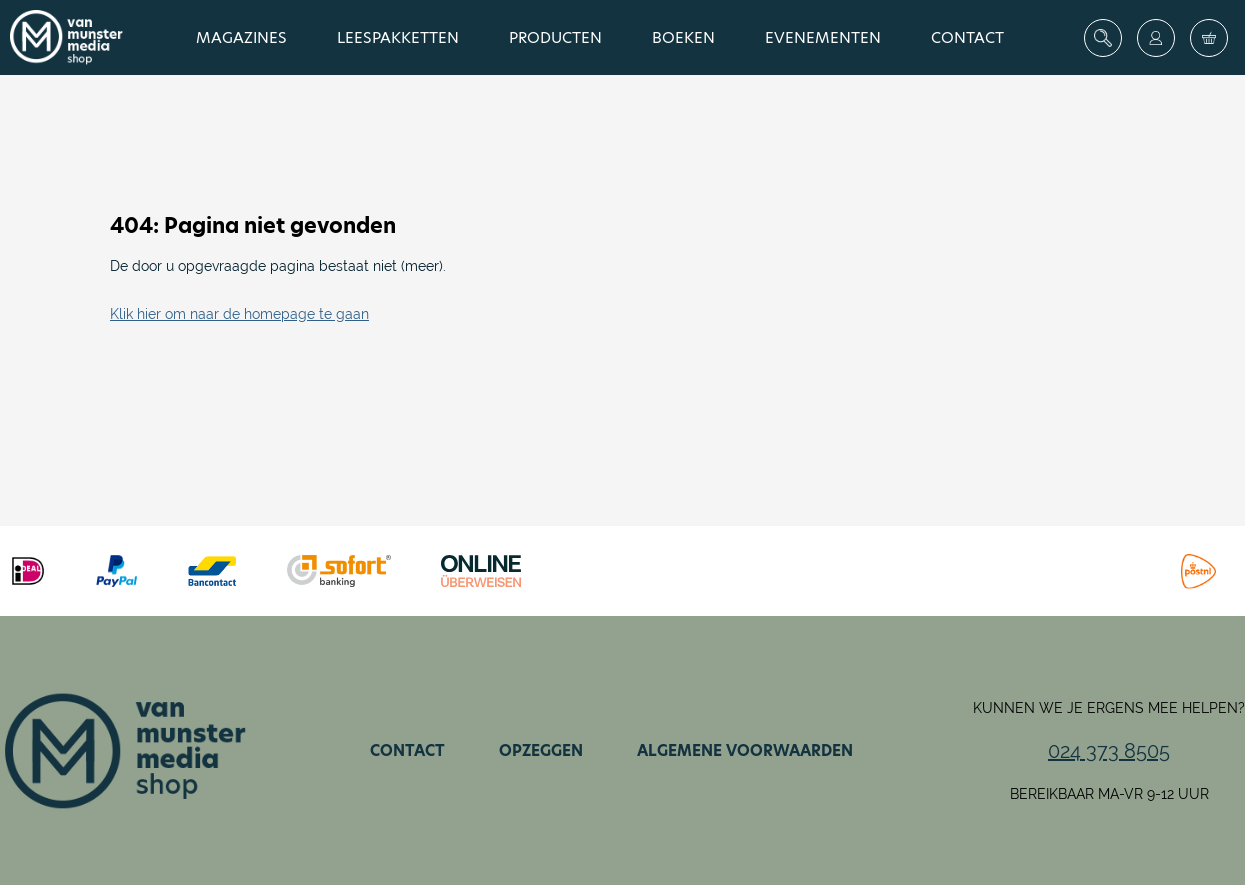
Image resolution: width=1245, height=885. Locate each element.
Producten (555, 37)
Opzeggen (541, 750)
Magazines (241, 37)
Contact (967, 37)
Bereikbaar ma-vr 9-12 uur (1109, 794)
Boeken (683, 37)
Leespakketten (398, 37)
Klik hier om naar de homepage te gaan (239, 314)
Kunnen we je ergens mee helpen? (1109, 708)
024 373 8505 (1109, 751)
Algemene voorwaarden (745, 750)
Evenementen (823, 37)
